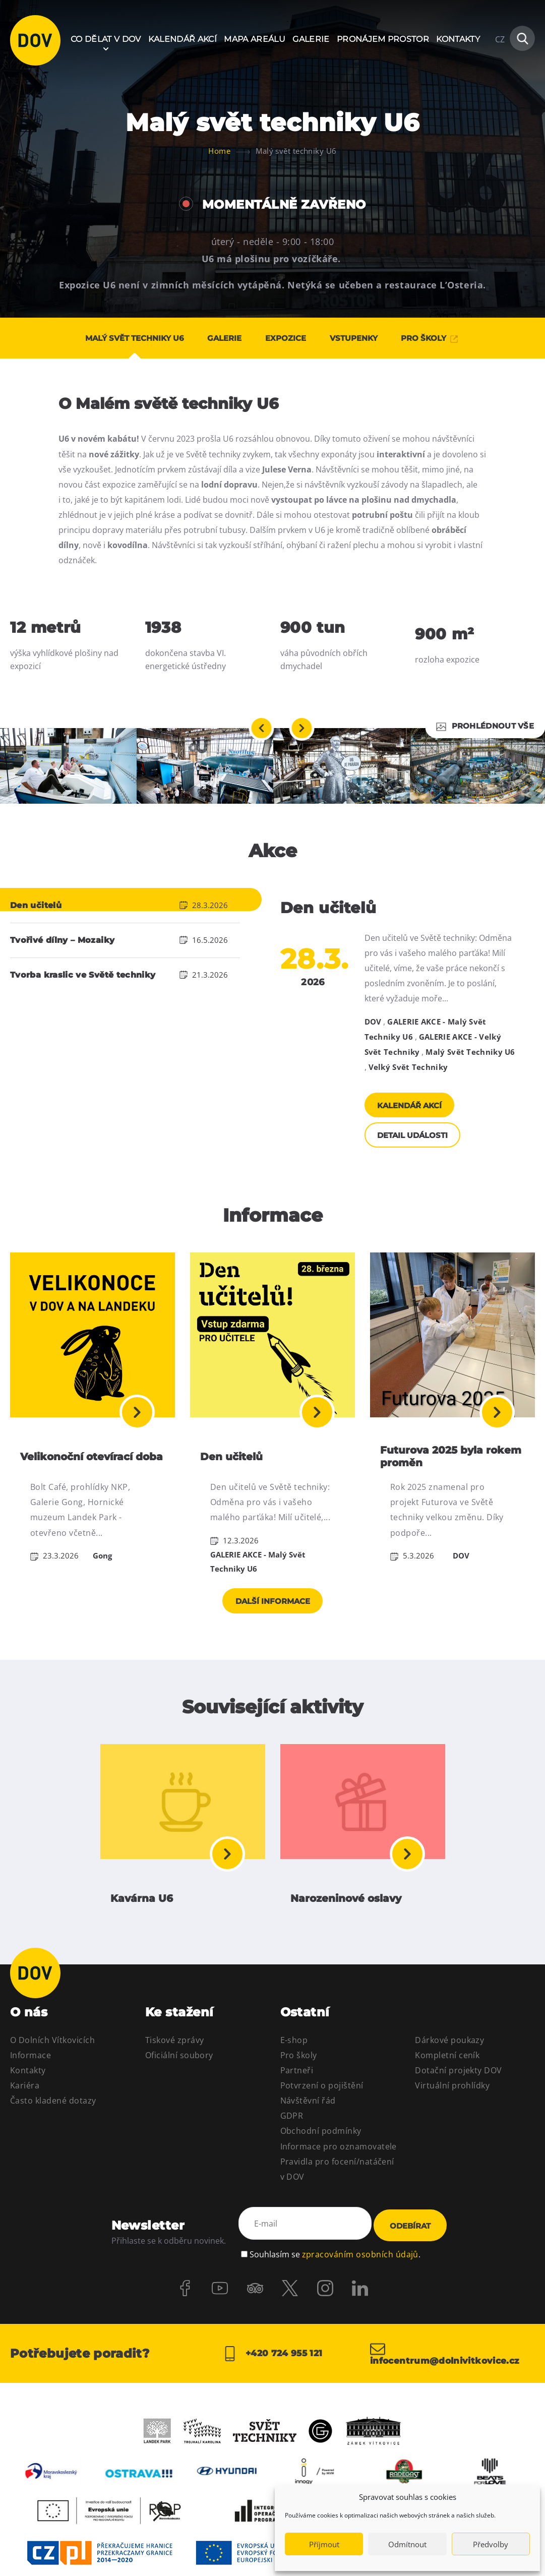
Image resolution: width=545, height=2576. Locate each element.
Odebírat (410, 2254)
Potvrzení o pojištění (322, 2115)
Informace (30, 2085)
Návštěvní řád (308, 2130)
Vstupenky (361, 338)
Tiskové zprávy (174, 2070)
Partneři (297, 2100)
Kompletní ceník (447, 2085)
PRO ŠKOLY (443, 338)
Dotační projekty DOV (458, 2100)
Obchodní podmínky (320, 2161)
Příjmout (324, 2544)
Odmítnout (407, 2544)
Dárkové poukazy (449, 2070)
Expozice (285, 338)
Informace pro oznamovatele (338, 2176)
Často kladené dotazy (53, 2130)
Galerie (310, 39)
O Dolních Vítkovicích (52, 2070)
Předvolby (490, 2544)
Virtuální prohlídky (452, 2115)
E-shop (294, 2070)
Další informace (272, 1625)
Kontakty (458, 39)
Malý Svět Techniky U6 (470, 1052)
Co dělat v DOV (106, 39)
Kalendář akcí (182, 39)
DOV (373, 1021)
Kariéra (24, 2115)
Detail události (416, 1146)
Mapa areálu (254, 39)
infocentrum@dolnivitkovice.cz (449, 2382)
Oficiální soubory (179, 2085)
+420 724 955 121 (272, 2381)
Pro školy (298, 2085)
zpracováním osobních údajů (360, 2280)
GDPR (292, 2145)
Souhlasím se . (335, 2280)
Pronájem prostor (383, 39)
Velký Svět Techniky (408, 1067)
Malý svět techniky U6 (120, 338)
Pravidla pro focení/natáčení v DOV (337, 2199)
